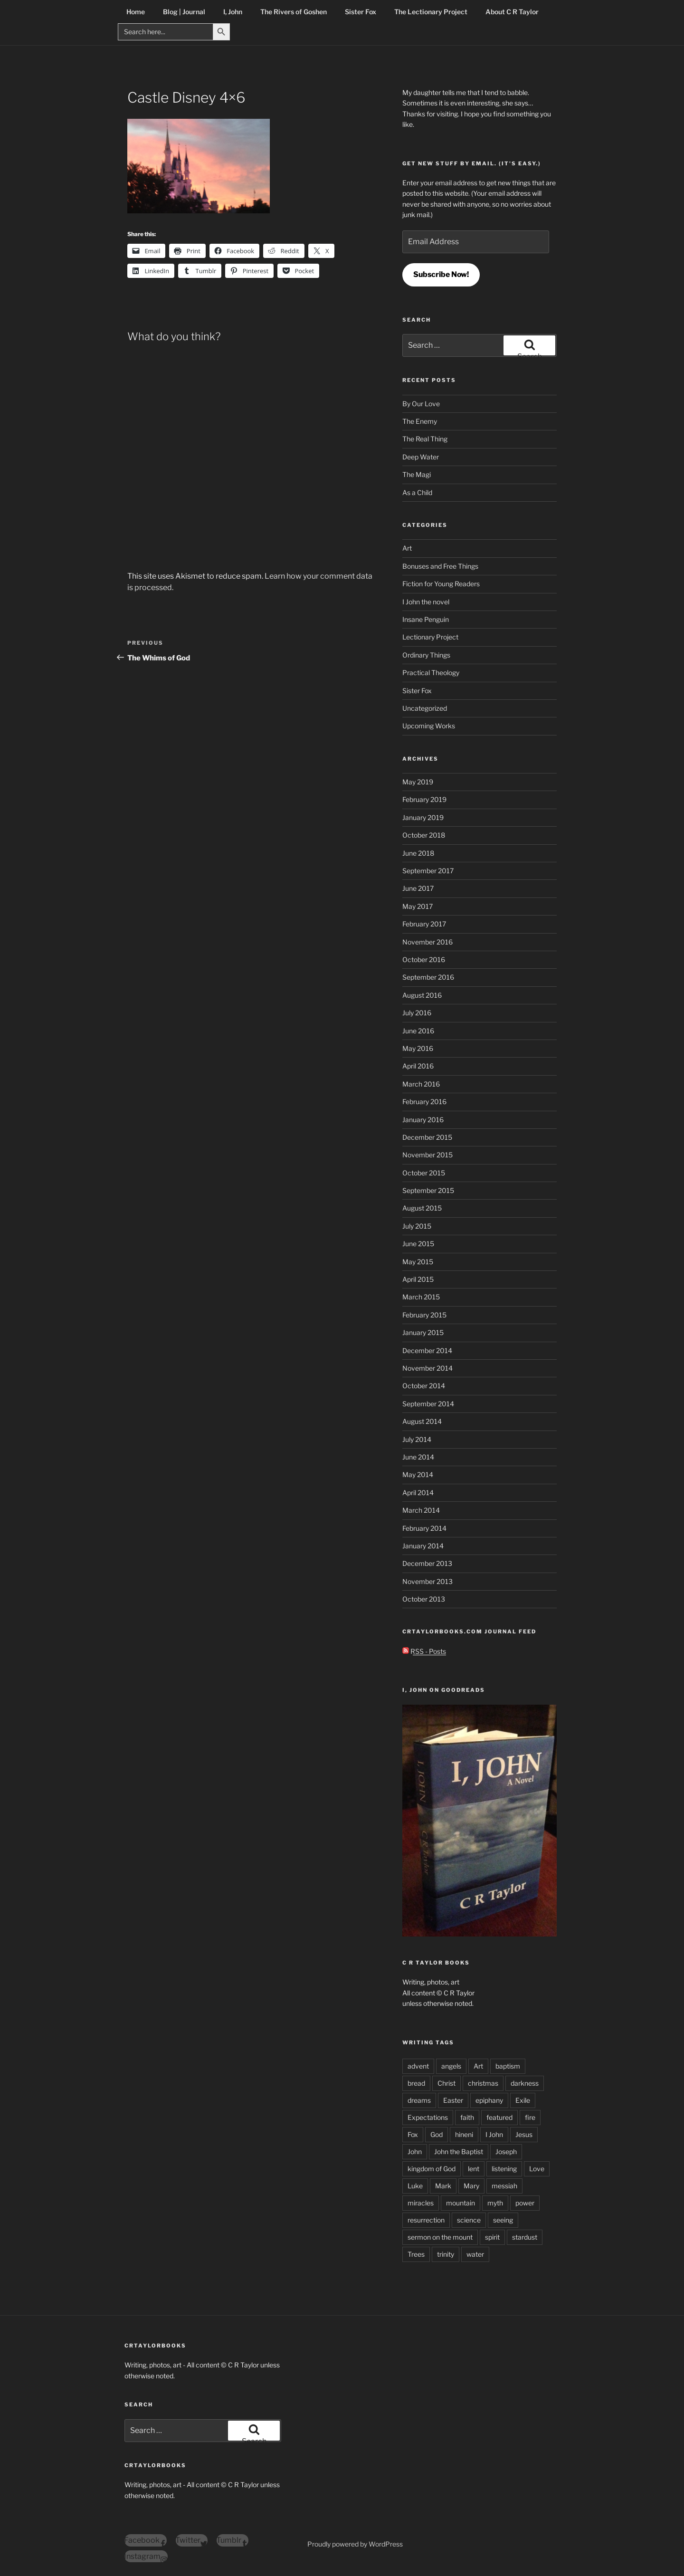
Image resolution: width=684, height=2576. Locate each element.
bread (416, 2083)
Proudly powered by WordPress (355, 2544)
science (469, 2220)
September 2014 (428, 1404)
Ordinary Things (426, 655)
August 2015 (422, 1208)
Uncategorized (424, 708)
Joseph (506, 2151)
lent (473, 2169)
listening (504, 2169)
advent (418, 2066)
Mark (443, 2186)
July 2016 (416, 1013)
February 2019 (424, 799)
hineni (464, 2134)
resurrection (426, 2220)
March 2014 (421, 1510)
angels (451, 2066)
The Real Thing (424, 439)
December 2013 (427, 1563)
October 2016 (423, 959)
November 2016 (427, 942)
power (524, 2203)
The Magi (416, 474)
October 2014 (423, 1386)
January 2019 (423, 817)
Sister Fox (417, 691)
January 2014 (423, 1546)
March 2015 (421, 1297)
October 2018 (423, 835)
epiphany (489, 2100)
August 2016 (422, 995)
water (475, 2254)
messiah (504, 2186)
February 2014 (424, 1528)
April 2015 (418, 1279)
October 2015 (423, 1173)
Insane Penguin (425, 619)
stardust (524, 2237)
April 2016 (418, 1066)
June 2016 (418, 1031)
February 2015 (424, 1315)
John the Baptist (458, 2151)
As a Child (417, 492)
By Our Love (421, 404)
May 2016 (417, 1048)
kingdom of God (432, 2169)
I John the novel (425, 602)
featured (499, 2117)
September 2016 (428, 977)
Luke (415, 2186)
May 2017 (417, 906)
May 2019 (417, 782)
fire (530, 2117)
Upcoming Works (428, 726)
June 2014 (418, 1457)
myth (495, 2203)
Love (536, 2169)
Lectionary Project (430, 637)
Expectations (428, 2117)
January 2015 (423, 1332)
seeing (503, 2220)
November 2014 (427, 1368)
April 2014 (418, 1492)
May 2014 (417, 1474)
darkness (525, 2083)
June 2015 (418, 1244)
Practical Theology (430, 672)
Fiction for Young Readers (441, 584)
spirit (492, 2237)
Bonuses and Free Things (440, 566)
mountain (460, 2203)
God (436, 2134)
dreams (419, 2100)
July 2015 (416, 1226)
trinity (445, 2254)
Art (407, 548)
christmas (483, 2083)
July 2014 (416, 1439)
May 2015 (417, 1262)
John (415, 2151)
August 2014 (422, 1421)
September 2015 (428, 1190)
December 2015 (427, 1137)
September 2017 (428, 871)
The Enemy (419, 421)
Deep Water (420, 457)
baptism (507, 2066)
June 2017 (418, 888)
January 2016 (423, 1120)
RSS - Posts (424, 1651)
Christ (446, 2083)
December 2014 (427, 1350)
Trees (416, 2254)
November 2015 (427, 1155)
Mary (471, 2186)
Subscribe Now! (441, 274)
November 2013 (427, 1581)
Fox (413, 2134)
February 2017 (424, 924)
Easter (453, 2100)
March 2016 (421, 1084)
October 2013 (423, 1599)
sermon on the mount (440, 2237)
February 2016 (424, 1101)
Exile (522, 2100)
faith (467, 2117)
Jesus (523, 2134)
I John (494, 2134)
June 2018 (418, 853)
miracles (421, 2203)
